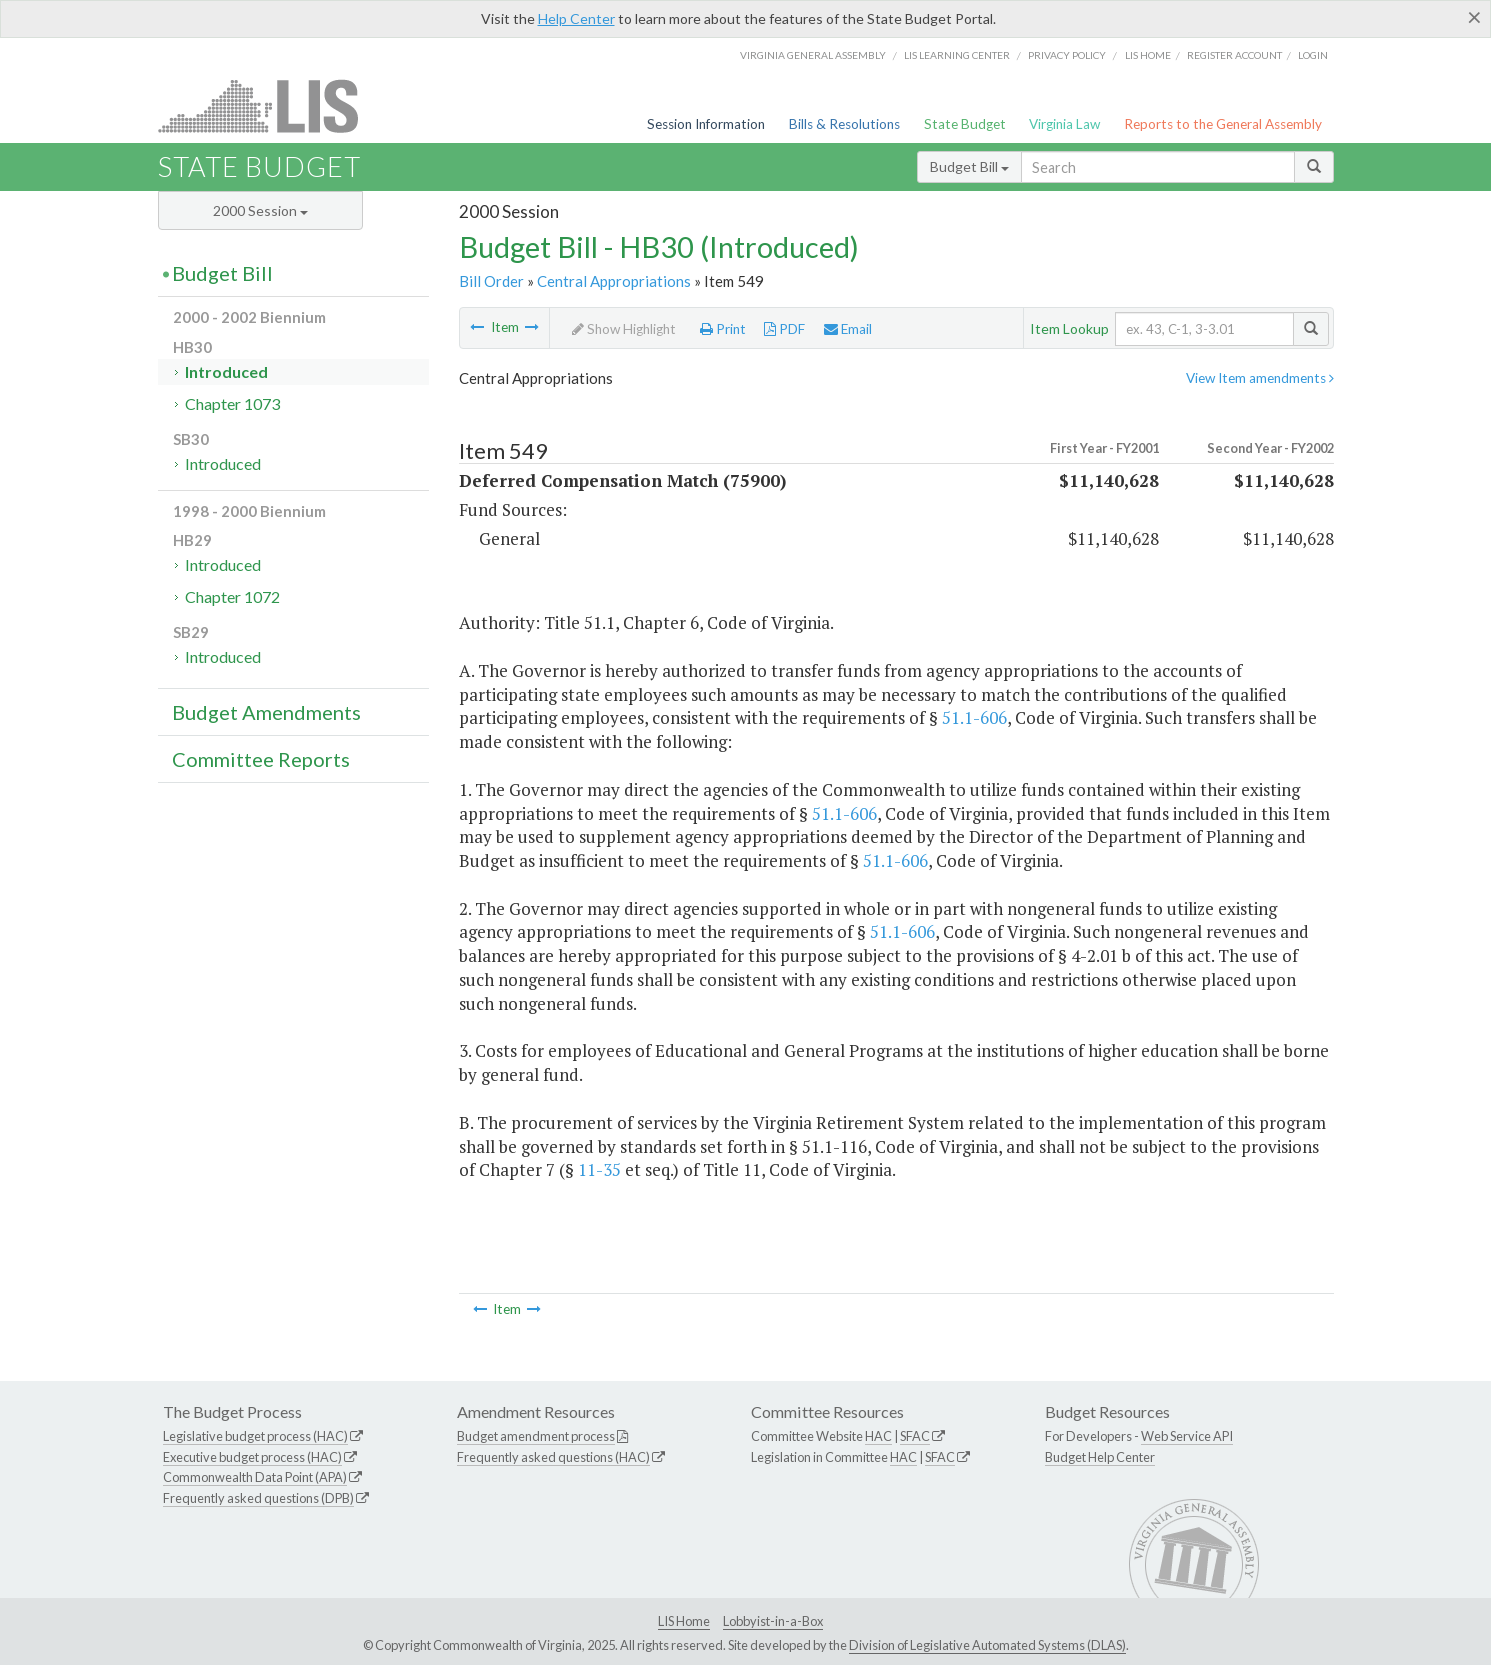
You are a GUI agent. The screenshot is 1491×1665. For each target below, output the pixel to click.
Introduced (226, 371)
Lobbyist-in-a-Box (773, 1621)
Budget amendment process (536, 1436)
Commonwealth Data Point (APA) (255, 1477)
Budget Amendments (266, 712)
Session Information (706, 124)
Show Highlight (624, 329)
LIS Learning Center (957, 55)
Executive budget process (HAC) (252, 1457)
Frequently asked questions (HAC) (553, 1457)
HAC (878, 1436)
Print (723, 329)
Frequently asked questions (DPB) (258, 1498)
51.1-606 (974, 717)
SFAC (915, 1436)
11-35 (599, 1169)
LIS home (1148, 55)
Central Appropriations (614, 281)
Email (848, 329)
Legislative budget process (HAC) (255, 1436)
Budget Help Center (1100, 1457)
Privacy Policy (1067, 55)
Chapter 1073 (232, 403)
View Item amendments (1260, 378)
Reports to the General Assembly (1223, 124)
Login (1313, 55)
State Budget (965, 124)
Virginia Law (1064, 124)
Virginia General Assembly (813, 55)
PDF (784, 329)
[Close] (1474, 17)
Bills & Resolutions (844, 124)
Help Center (576, 18)
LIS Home (684, 1621)
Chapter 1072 (232, 596)
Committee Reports (261, 759)
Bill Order (491, 281)
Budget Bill (969, 166)
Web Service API (1187, 1436)
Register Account (1234, 55)
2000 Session (260, 210)
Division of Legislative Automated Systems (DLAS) (987, 1645)
